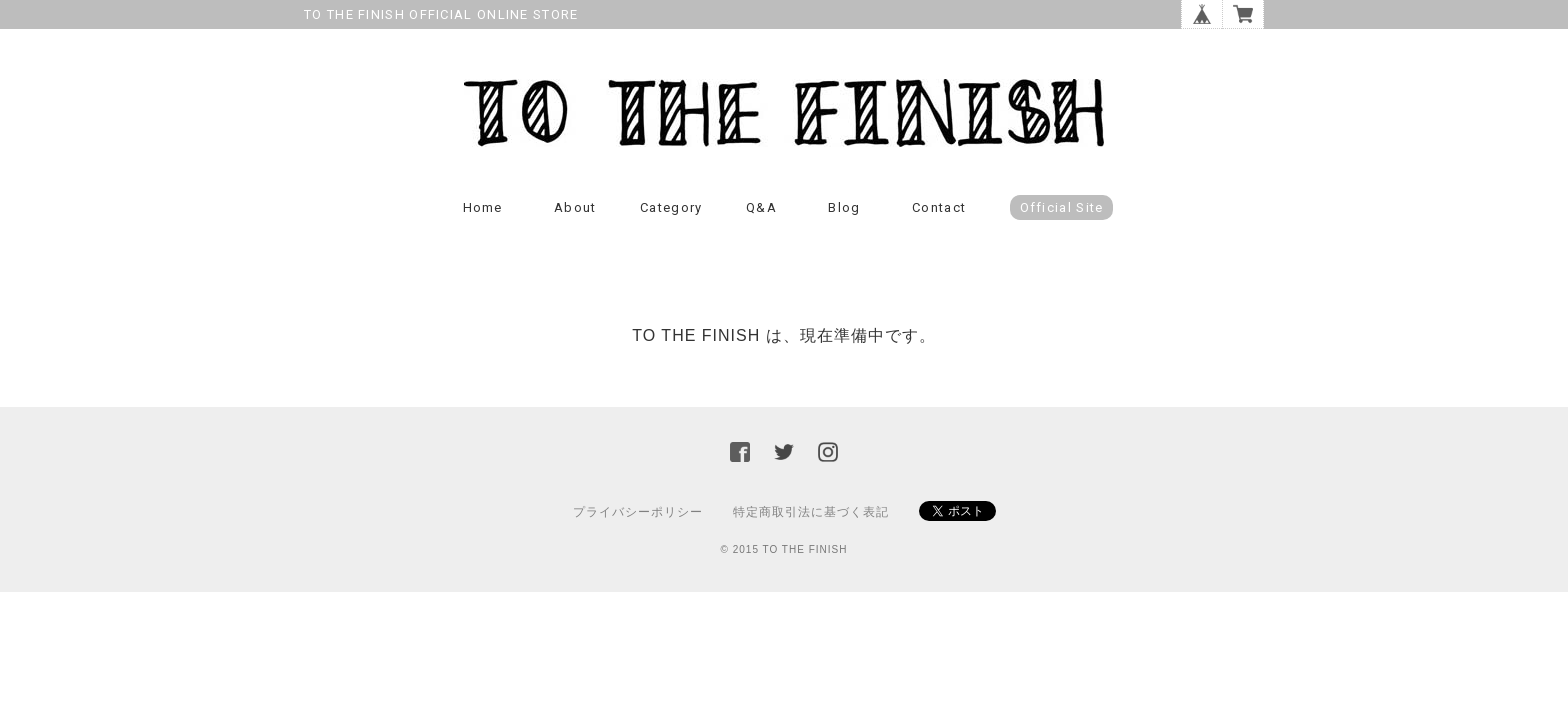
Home (483, 207)
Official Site (1062, 207)
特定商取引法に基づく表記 (811, 512)
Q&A (761, 207)
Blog (844, 207)
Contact (939, 207)
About (575, 207)
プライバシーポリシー (638, 512)
